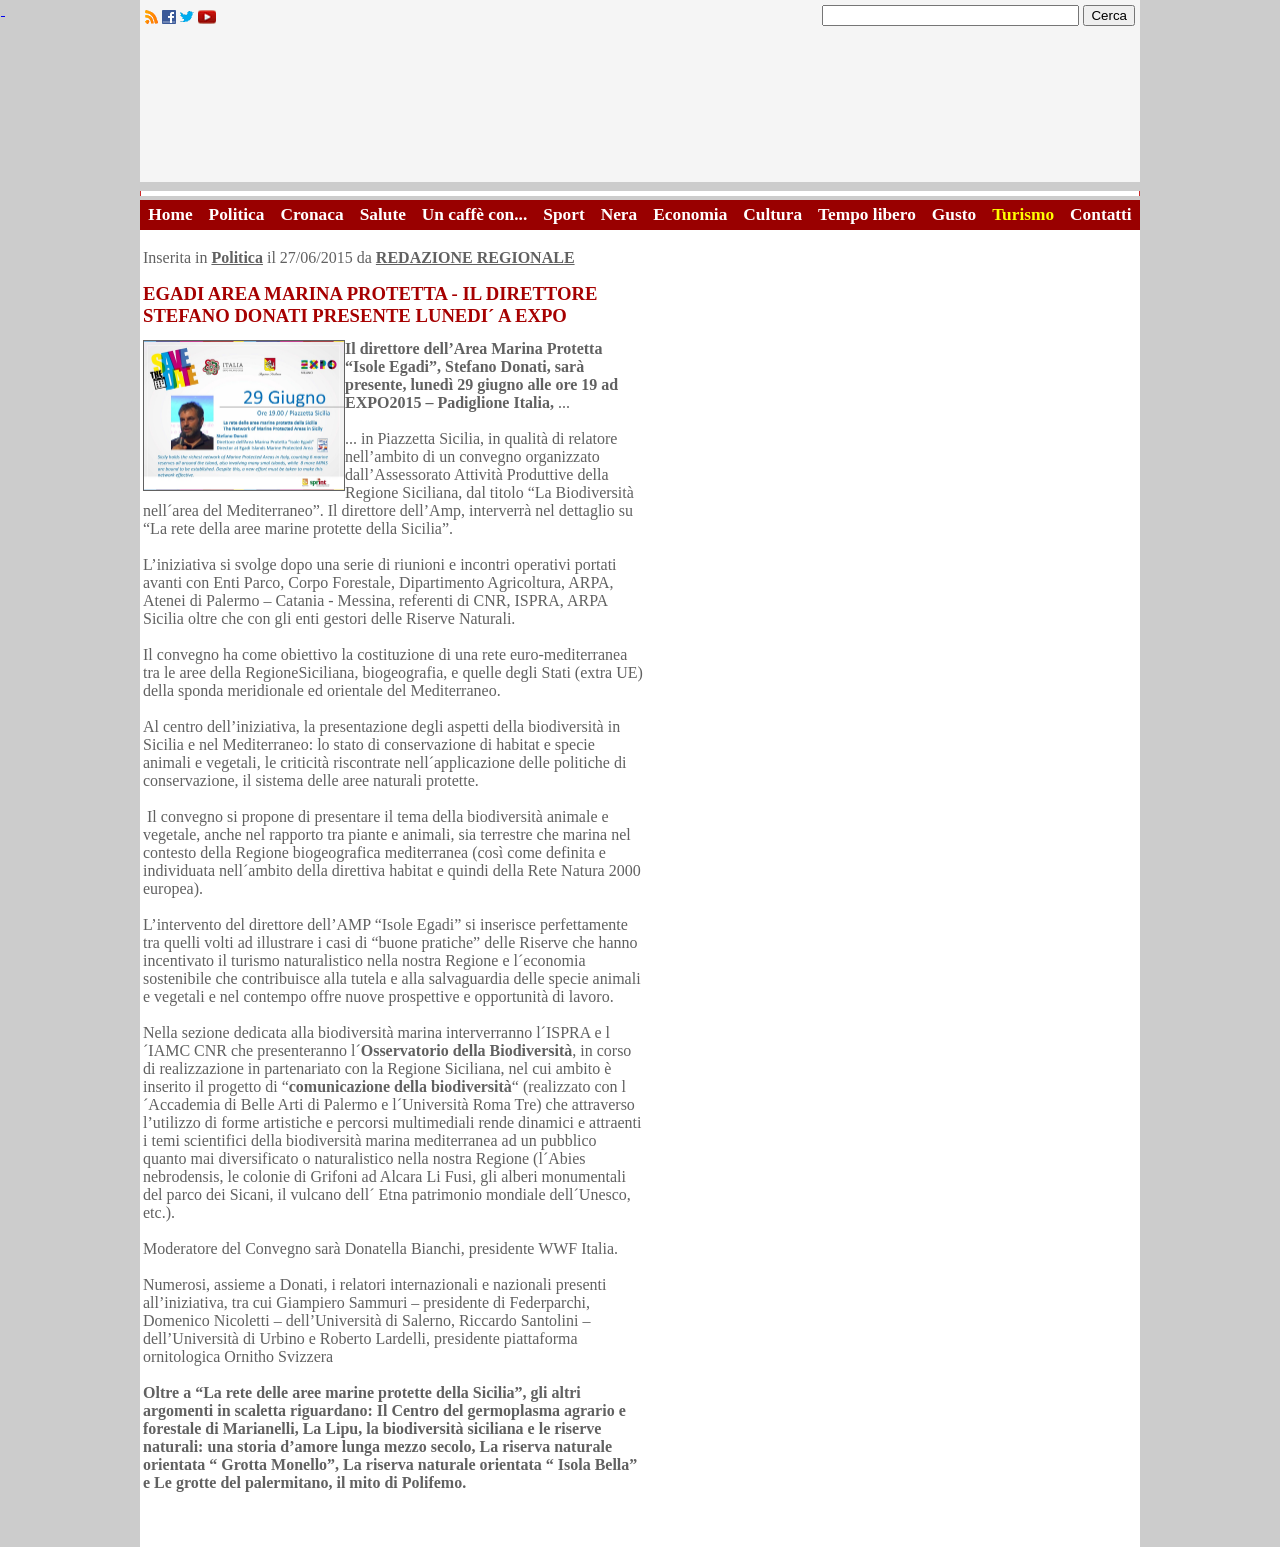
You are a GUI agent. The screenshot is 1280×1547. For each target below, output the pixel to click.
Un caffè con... (474, 214)
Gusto (954, 214)
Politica (237, 214)
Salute (383, 214)
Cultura (772, 214)
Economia (690, 214)
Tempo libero (867, 214)
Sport (563, 214)
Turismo (1023, 214)
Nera (619, 214)
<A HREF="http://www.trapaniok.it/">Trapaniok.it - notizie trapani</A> (640, 109)
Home (170, 214)
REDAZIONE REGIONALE (475, 257)
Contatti (1101, 214)
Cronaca (311, 214)
